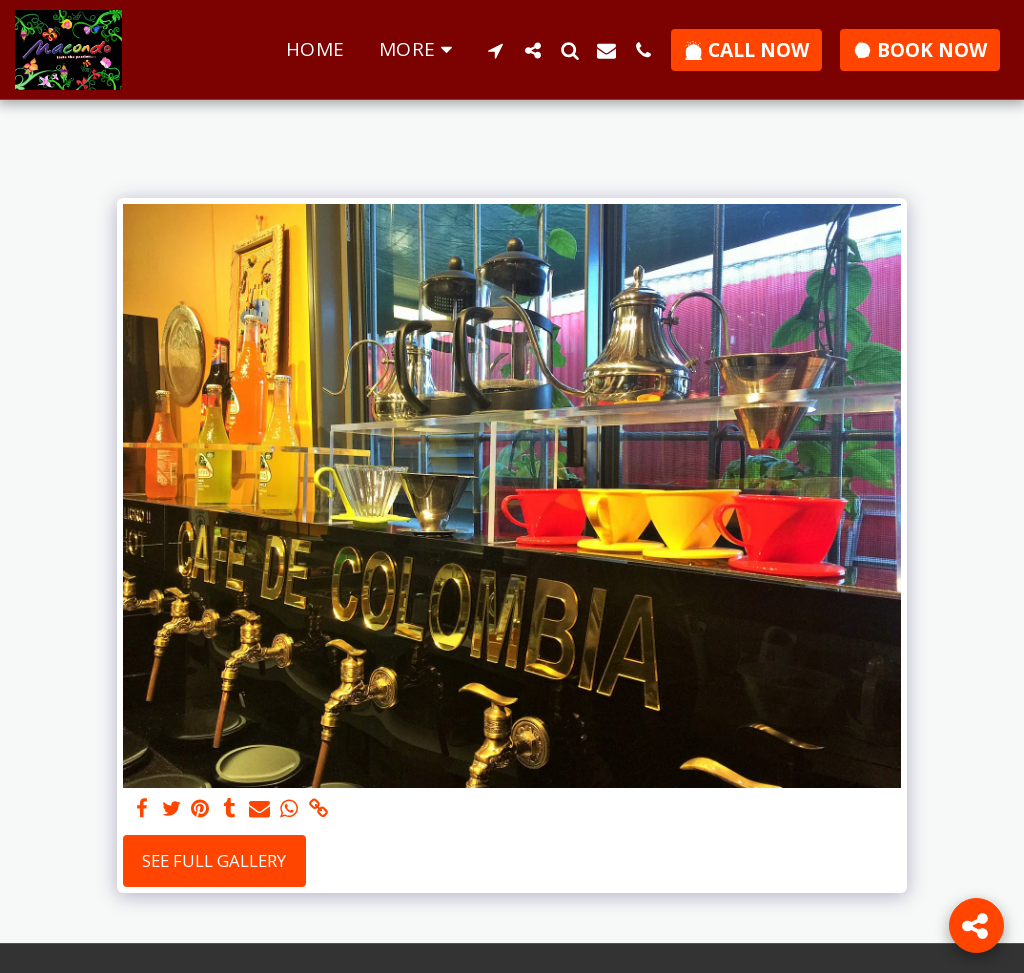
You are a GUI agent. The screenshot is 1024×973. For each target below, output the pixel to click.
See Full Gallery (214, 860)
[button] (495, 50)
